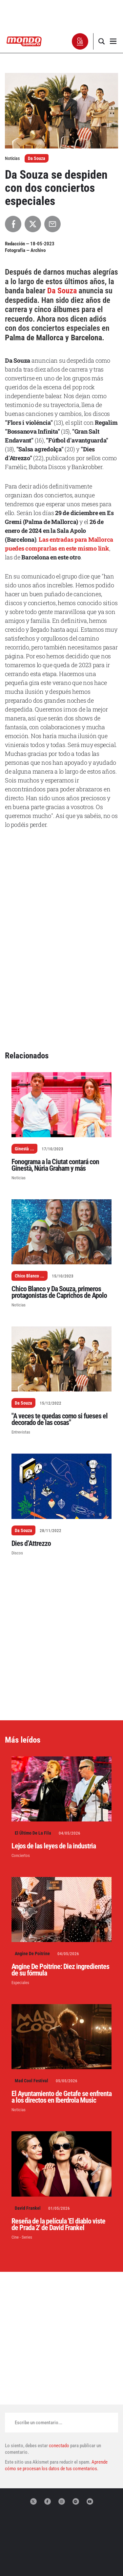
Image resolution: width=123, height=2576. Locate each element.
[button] (80, 41)
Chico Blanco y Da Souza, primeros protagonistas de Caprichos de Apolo (59, 1187)
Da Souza (36, 158)
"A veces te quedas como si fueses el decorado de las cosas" (59, 1314)
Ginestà (22, 1044)
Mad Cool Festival (31, 1976)
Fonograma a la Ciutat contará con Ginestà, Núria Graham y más (55, 1060)
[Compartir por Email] (52, 224)
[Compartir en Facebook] (13, 224)
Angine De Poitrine (32, 1849)
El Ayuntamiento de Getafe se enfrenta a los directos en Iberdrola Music (61, 1992)
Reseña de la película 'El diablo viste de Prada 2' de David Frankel (58, 2120)
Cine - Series (21, 2132)
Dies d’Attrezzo (31, 1439)
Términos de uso (61, 2561)
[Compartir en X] (33, 224)
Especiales (20, 1878)
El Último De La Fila (33, 1728)
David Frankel (28, 2103)
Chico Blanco (27, 1171)
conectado (59, 2341)
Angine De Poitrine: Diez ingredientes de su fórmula (60, 1865)
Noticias (18, 1073)
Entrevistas (20, 1327)
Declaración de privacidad (62, 2554)
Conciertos (20, 1751)
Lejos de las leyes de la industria (53, 1741)
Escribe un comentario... (38, 2318)
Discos (17, 1448)
